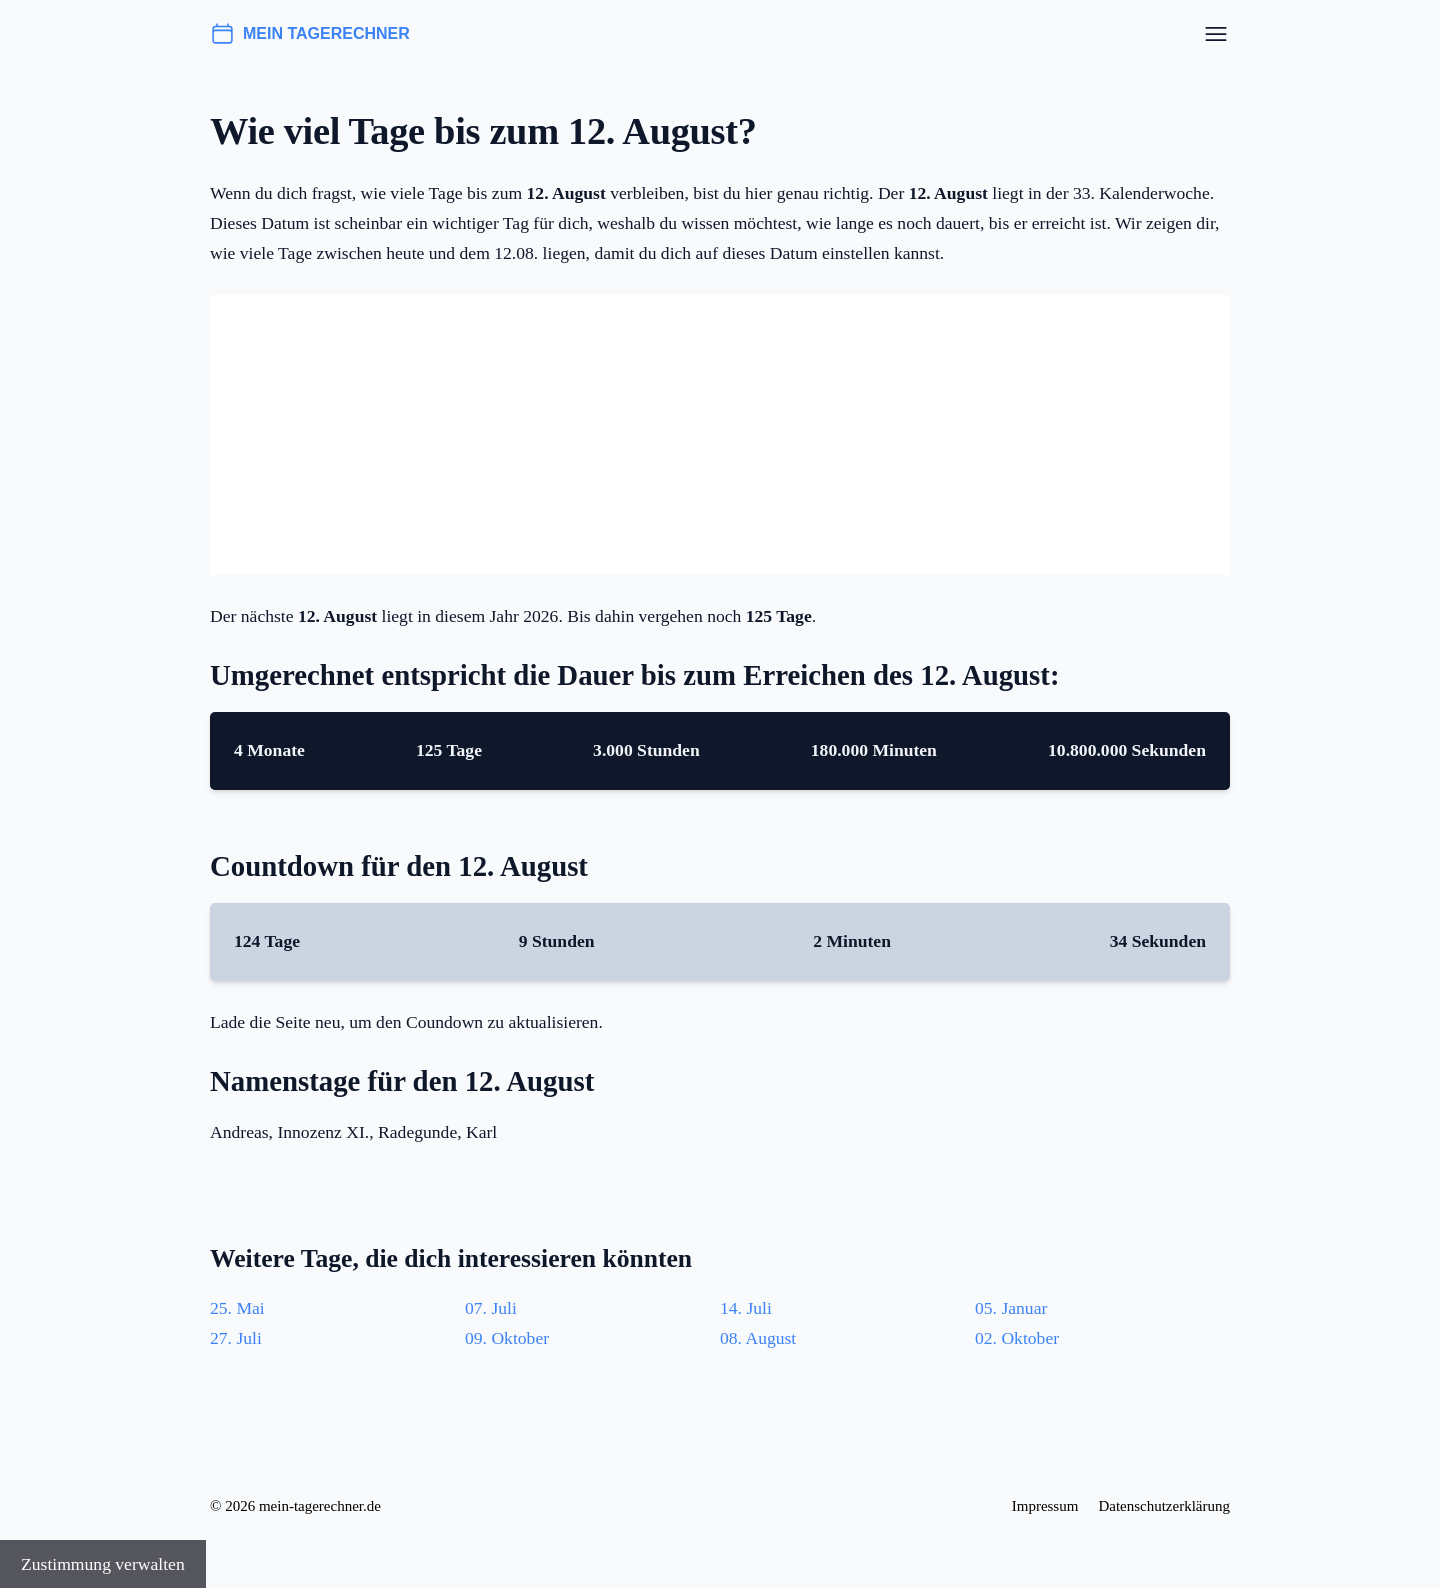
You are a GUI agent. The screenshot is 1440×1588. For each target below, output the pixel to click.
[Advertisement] (720, 435)
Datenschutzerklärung (1164, 1506)
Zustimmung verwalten (103, 1564)
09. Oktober (507, 1338)
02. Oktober (1017, 1338)
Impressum (1045, 1506)
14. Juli (746, 1308)
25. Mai (237, 1308)
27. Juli (236, 1338)
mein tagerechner (310, 34)
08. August (758, 1338)
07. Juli (491, 1308)
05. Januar (1011, 1308)
